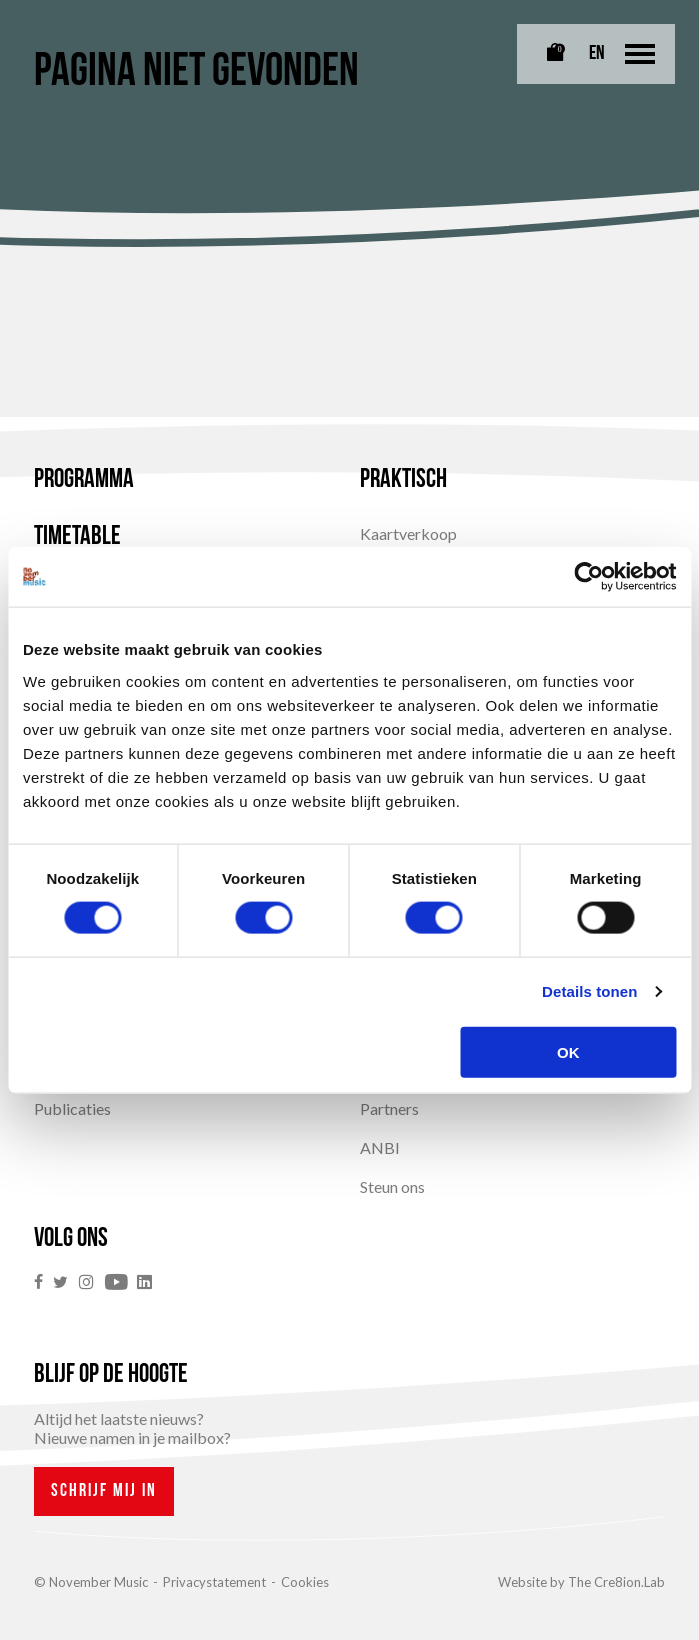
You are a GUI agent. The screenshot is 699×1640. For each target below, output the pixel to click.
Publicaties (72, 1108)
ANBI (380, 1147)
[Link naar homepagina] (64, 31)
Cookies (305, 1582)
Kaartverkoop (408, 533)
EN (597, 54)
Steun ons (392, 1186)
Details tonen (589, 991)
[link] (43, 1282)
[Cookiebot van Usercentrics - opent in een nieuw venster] (588, 577)
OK (568, 1051)
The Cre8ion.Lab (616, 1582)
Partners (389, 1108)
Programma (84, 480)
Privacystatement (214, 1582)
